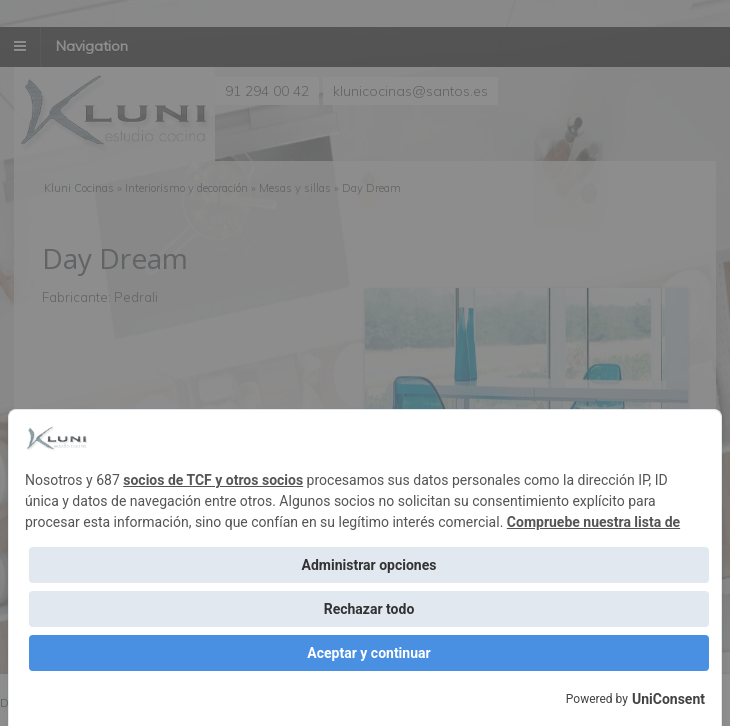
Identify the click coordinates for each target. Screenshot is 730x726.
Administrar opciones (369, 565)
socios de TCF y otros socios (213, 480)
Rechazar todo (369, 609)
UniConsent (668, 699)
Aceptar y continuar (368, 653)
